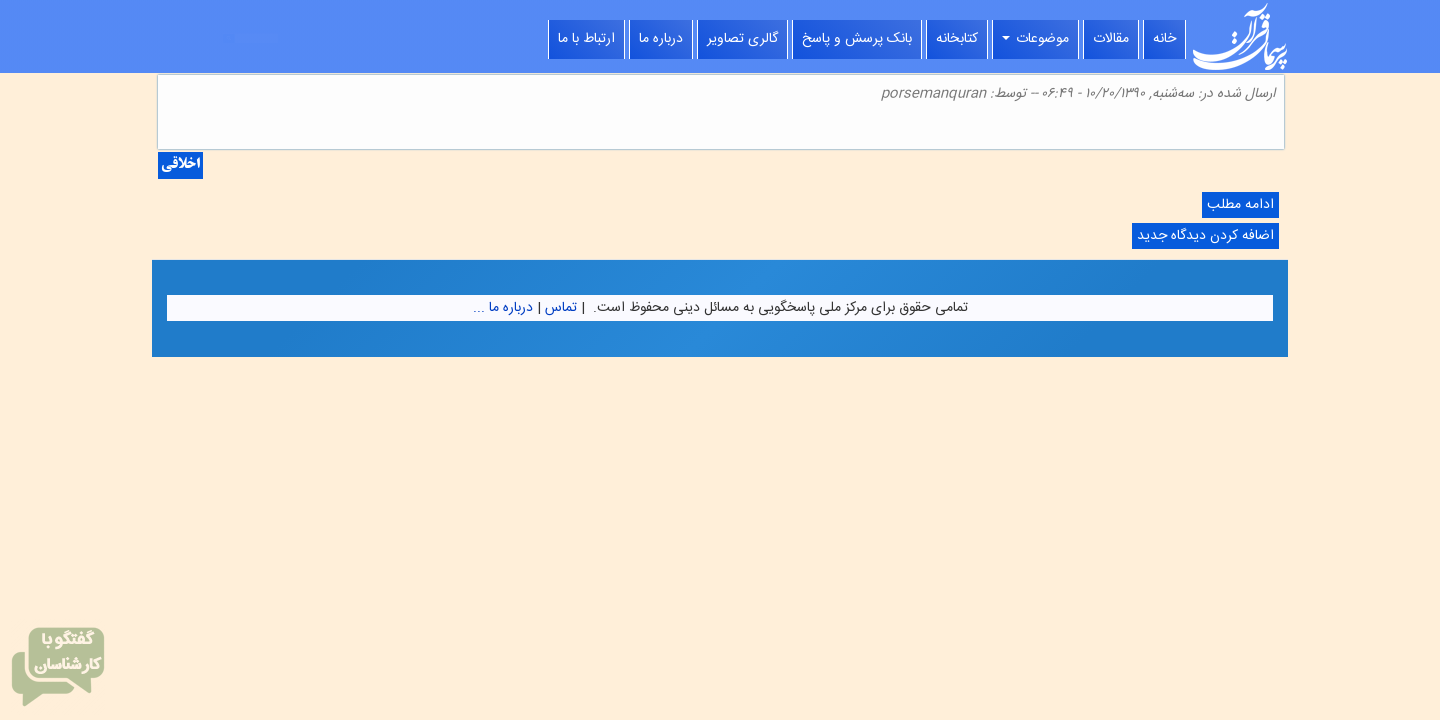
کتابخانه (957, 39)
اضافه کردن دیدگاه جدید (1205, 236)
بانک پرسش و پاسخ (857, 39)
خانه (1164, 39)
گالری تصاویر (742, 39)
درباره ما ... (503, 308)
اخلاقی (180, 165)
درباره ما (661, 39)
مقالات (1111, 39)
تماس (561, 308)
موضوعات (1035, 39)
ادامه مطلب (1238, 205)
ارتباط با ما (586, 39)
